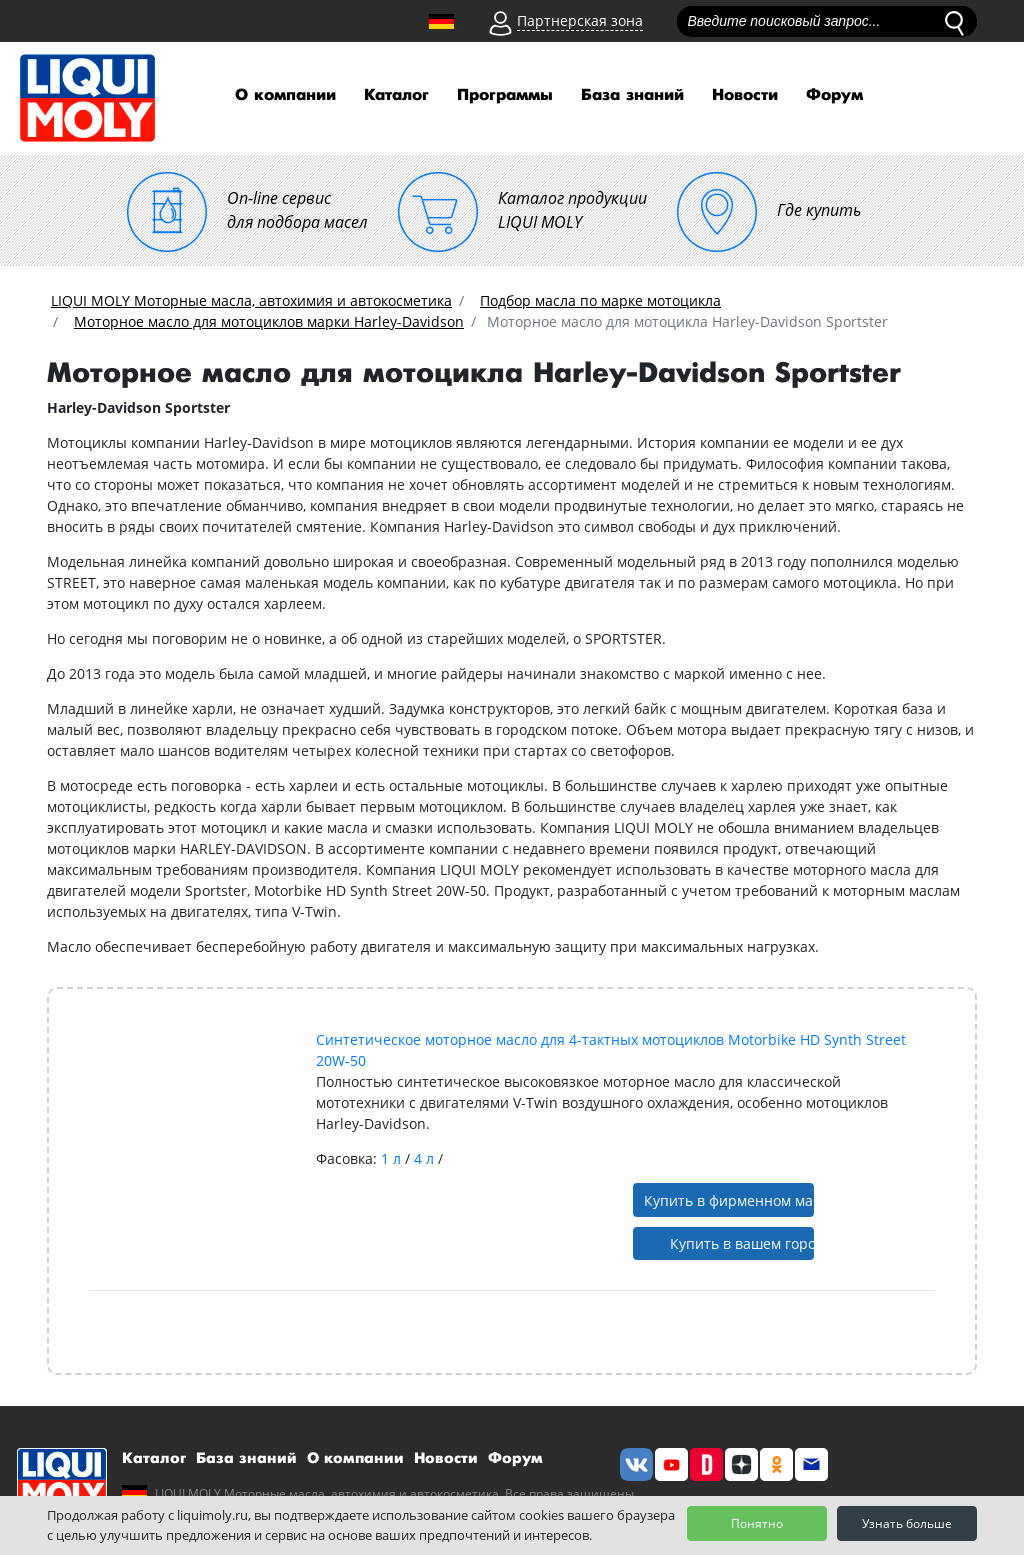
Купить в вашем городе (742, 1243)
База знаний (632, 95)
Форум (834, 95)
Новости (745, 95)
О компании (285, 95)
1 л (393, 1158)
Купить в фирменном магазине (729, 1200)
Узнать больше (907, 1523)
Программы (505, 95)
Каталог (396, 95)
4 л (426, 1158)
